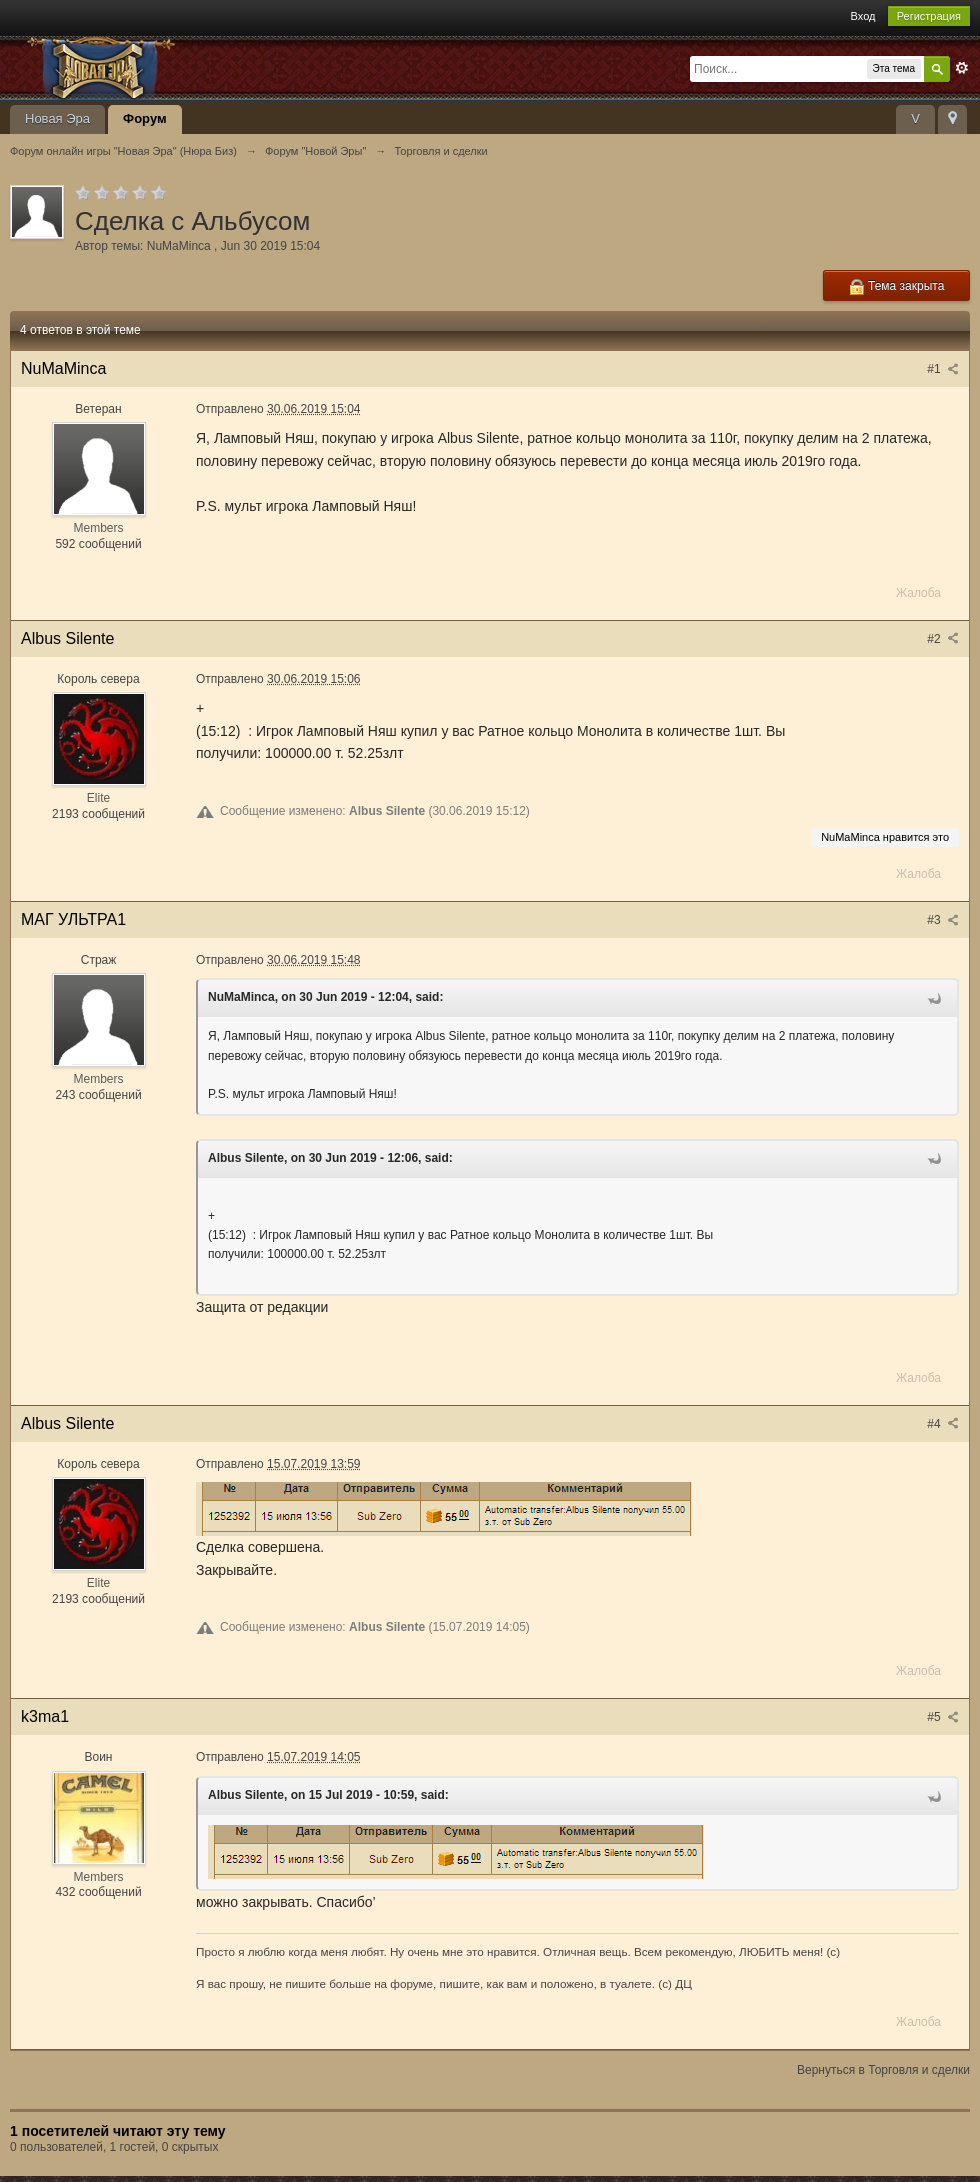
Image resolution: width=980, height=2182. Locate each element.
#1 (943, 369)
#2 (943, 639)
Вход (863, 16)
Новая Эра (57, 118)
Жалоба (918, 593)
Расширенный (962, 68)
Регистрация (929, 16)
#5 (943, 1717)
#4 (943, 1424)
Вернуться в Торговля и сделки (883, 2070)
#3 (943, 920)
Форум (144, 118)
